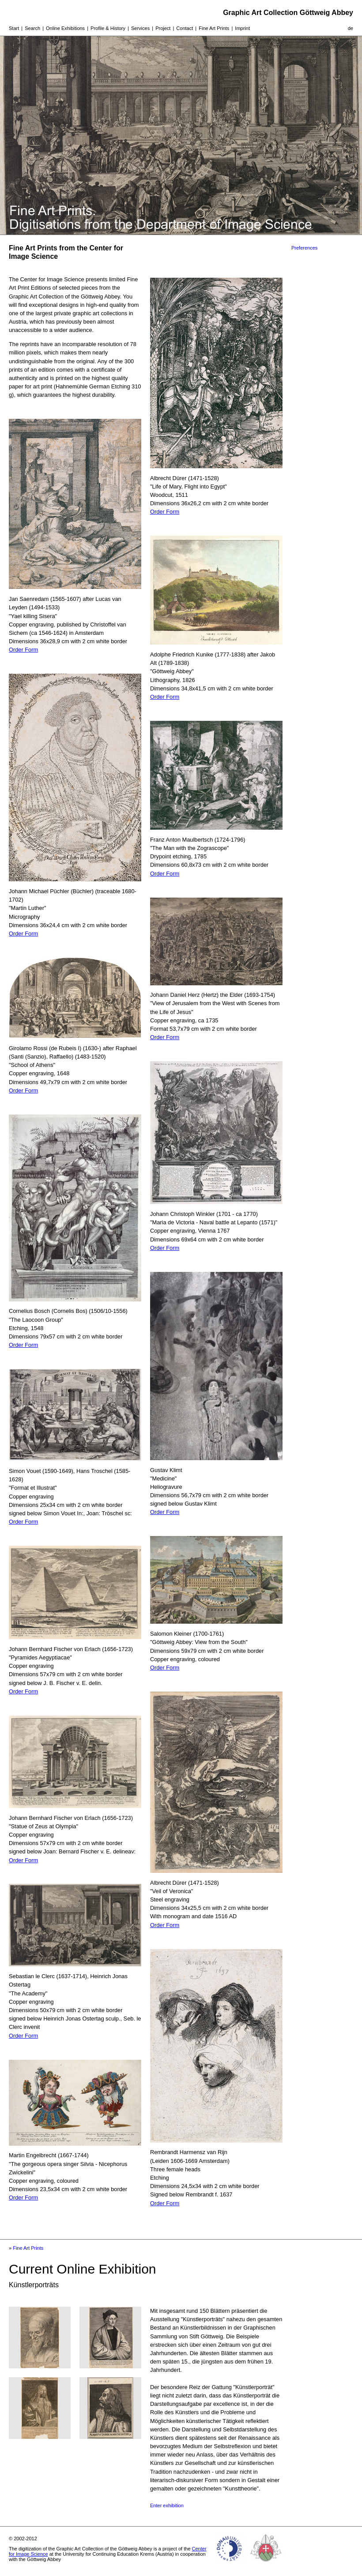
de (350, 28)
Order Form (23, 649)
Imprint (242, 28)
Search (32, 28)
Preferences (304, 247)
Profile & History (107, 28)
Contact (184, 28)
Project (162, 28)
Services (140, 28)
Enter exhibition (167, 2505)
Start (14, 28)
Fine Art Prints (214, 28)
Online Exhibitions (65, 28)
